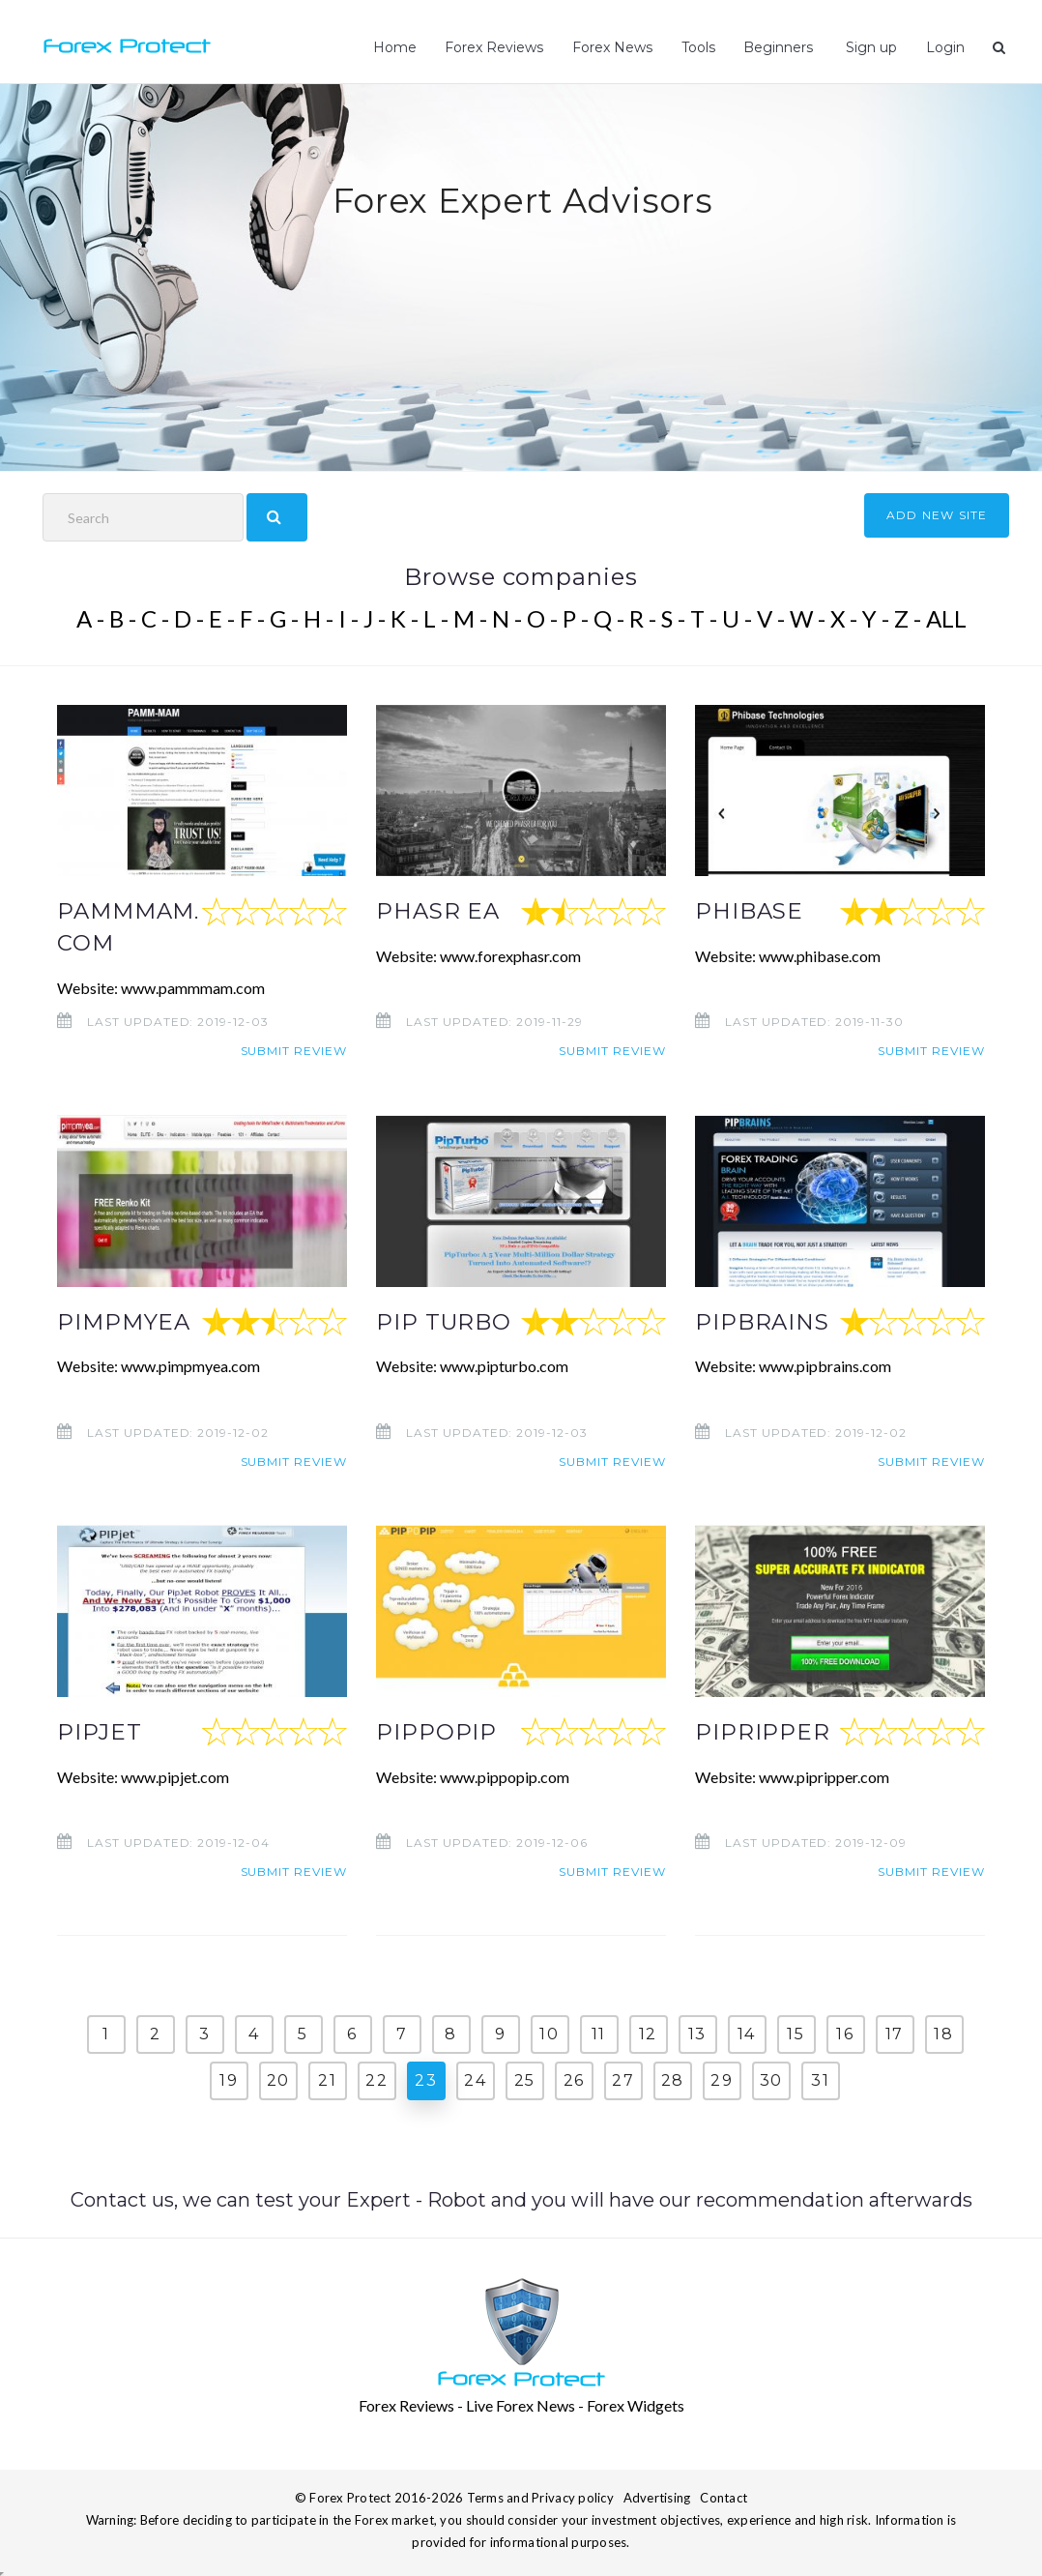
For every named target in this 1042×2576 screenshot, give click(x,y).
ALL (946, 618)
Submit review (294, 1050)
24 (475, 2079)
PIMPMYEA (123, 1320)
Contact (723, 2495)
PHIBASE (749, 910)
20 (278, 2079)
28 (672, 2079)
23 (426, 2079)
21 (327, 2079)
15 (795, 2033)
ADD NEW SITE (936, 515)
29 (721, 2079)
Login (945, 47)
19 (228, 2079)
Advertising (657, 2495)
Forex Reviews (494, 47)
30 (771, 2079)
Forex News (612, 47)
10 (549, 2033)
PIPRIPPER (762, 1730)
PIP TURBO (444, 1320)
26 (574, 2079)
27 (623, 2079)
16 (845, 2033)
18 (943, 2033)
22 (376, 2079)
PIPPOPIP (436, 1730)
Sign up (869, 47)
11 (599, 2033)
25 (524, 2079)
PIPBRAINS (762, 1320)
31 (820, 2079)
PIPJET (99, 1730)
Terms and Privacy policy (540, 2495)
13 (697, 2033)
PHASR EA (438, 910)
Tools (698, 47)
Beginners (778, 47)
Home (395, 47)
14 (747, 2033)
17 (894, 2033)
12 (648, 2033)
